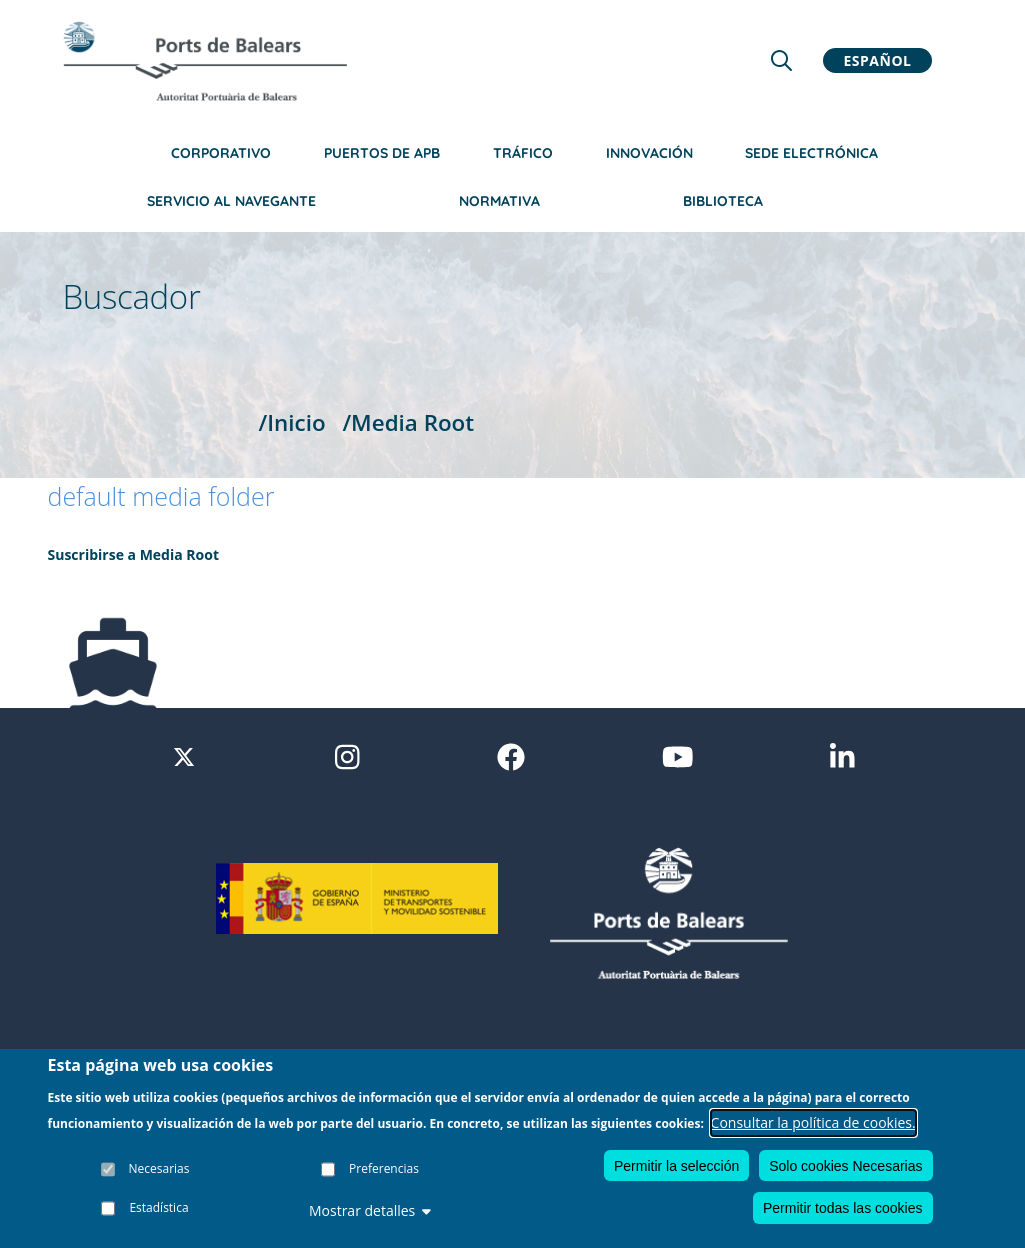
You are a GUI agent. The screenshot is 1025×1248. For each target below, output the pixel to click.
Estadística (158, 1208)
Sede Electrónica (811, 153)
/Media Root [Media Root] (408, 422)
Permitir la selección (676, 1167)
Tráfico (523, 153)
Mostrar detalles (370, 1212)
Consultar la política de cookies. (813, 1123)
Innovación (649, 153)
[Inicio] (205, 61)
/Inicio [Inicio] (292, 422)
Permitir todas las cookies (843, 1209)
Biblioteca (723, 201)
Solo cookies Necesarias (845, 1167)
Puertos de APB (382, 153)
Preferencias (384, 1169)
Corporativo (221, 153)
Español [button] (878, 60)
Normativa (499, 201)
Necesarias (159, 1169)
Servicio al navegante (231, 201)
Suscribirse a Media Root (134, 554)
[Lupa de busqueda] (781, 60)
